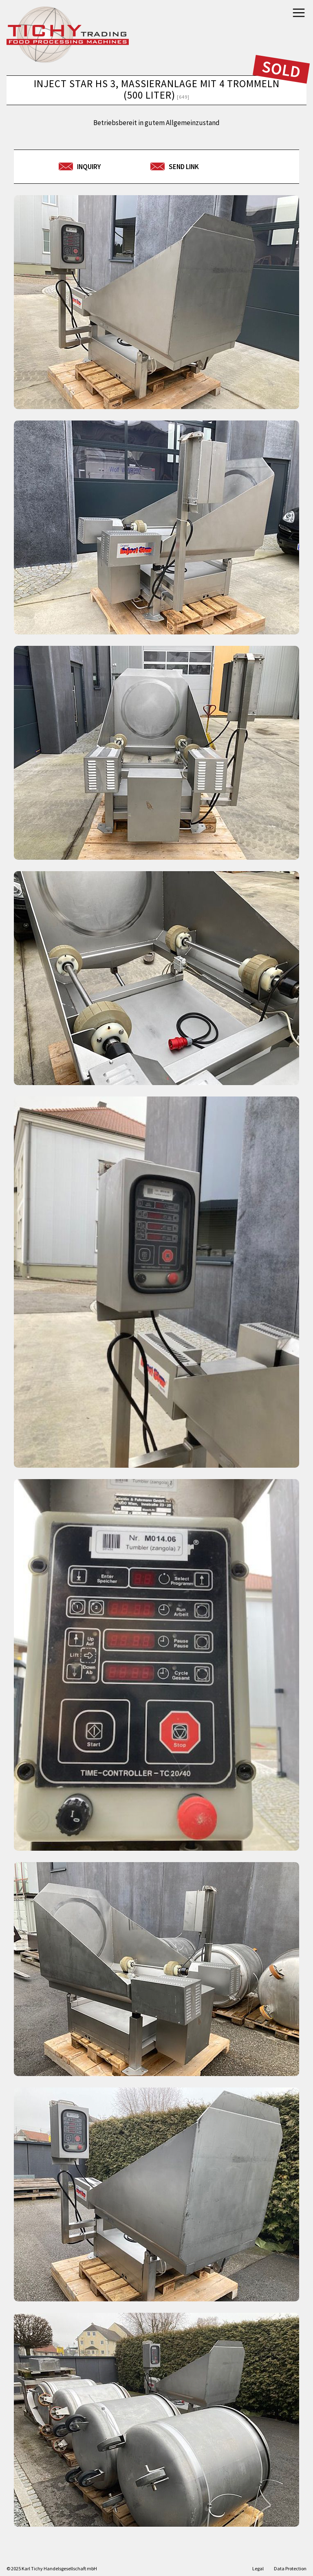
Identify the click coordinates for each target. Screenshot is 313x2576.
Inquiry (89, 166)
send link (184, 166)
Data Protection (290, 2568)
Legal (258, 2568)
